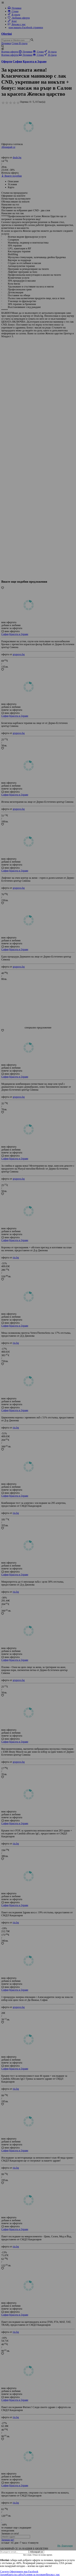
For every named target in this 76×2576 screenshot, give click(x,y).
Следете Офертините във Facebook (19, 2571)
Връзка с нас (53, 2574)
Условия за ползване (34, 2574)
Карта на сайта (15, 2574)
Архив (3, 2574)
